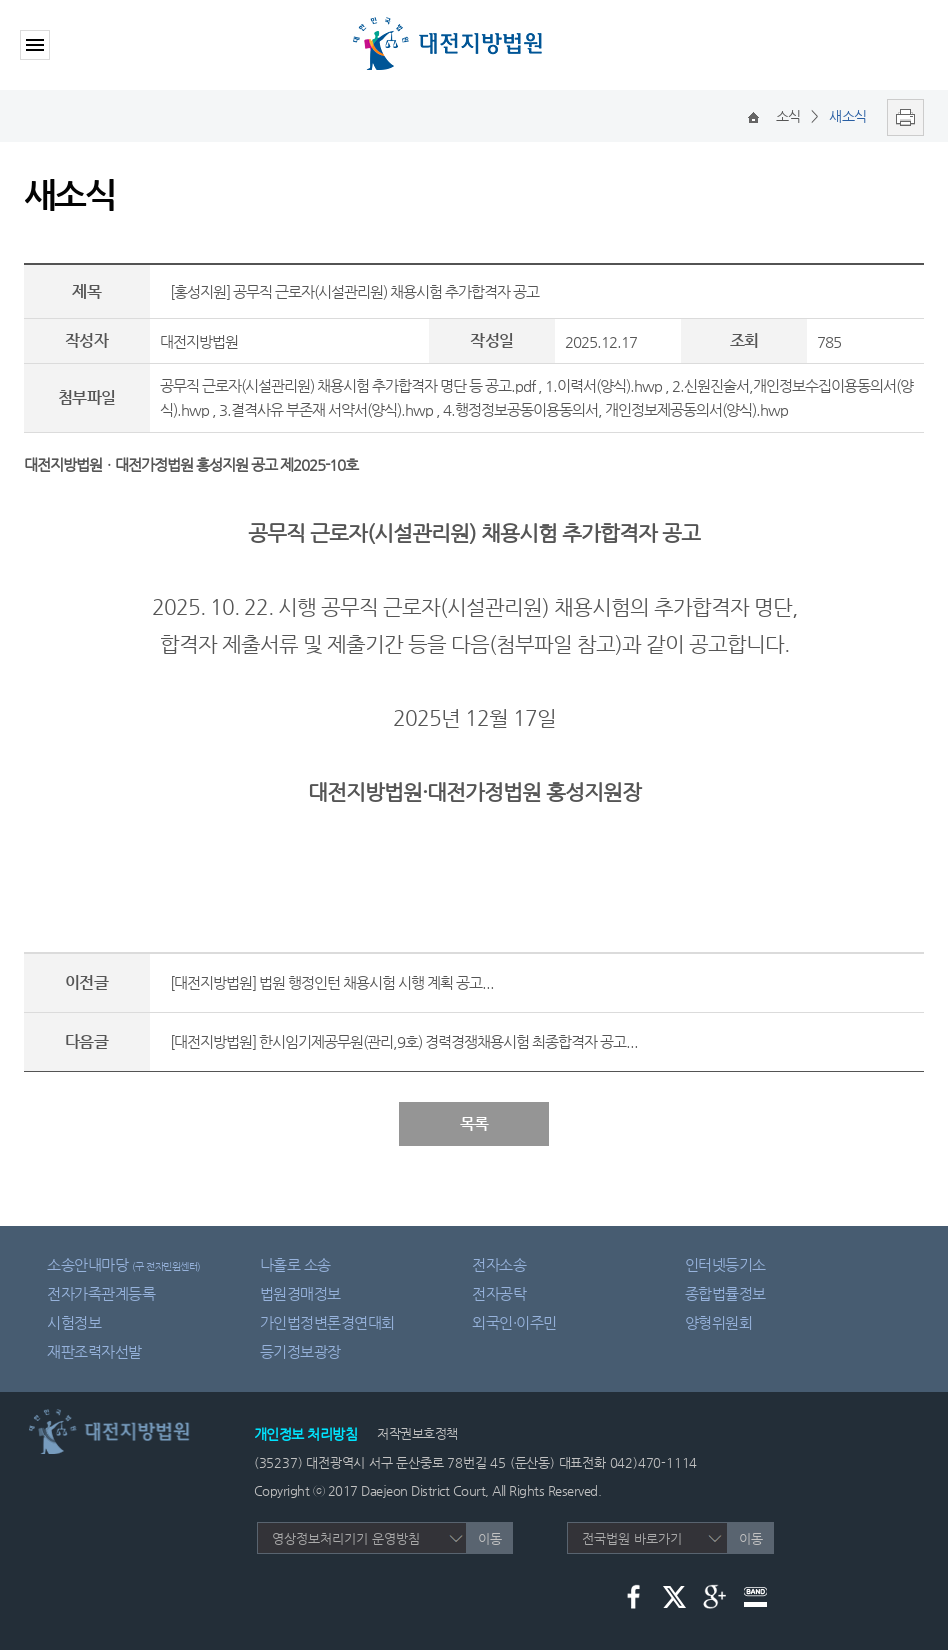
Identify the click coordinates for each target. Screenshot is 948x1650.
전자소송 (499, 1264)
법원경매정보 (300, 1293)
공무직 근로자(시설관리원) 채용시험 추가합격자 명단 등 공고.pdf (347, 385)
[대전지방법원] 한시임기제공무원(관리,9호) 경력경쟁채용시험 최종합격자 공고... (404, 1041)
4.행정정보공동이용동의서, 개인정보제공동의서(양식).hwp (615, 409)
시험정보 (74, 1322)
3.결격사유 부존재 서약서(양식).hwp (326, 409)
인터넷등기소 (725, 1264)
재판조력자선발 (94, 1351)
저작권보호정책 (417, 1433)
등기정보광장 (300, 1351)
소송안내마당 (124, 1264)
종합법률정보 (725, 1293)
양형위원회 (719, 1322)
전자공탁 (499, 1293)
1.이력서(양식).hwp (603, 385)
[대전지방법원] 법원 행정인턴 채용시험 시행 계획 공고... (332, 982)
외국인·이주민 (514, 1322)
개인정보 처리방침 (306, 1434)
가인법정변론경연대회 (327, 1322)
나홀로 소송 (295, 1264)
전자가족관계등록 (101, 1293)
